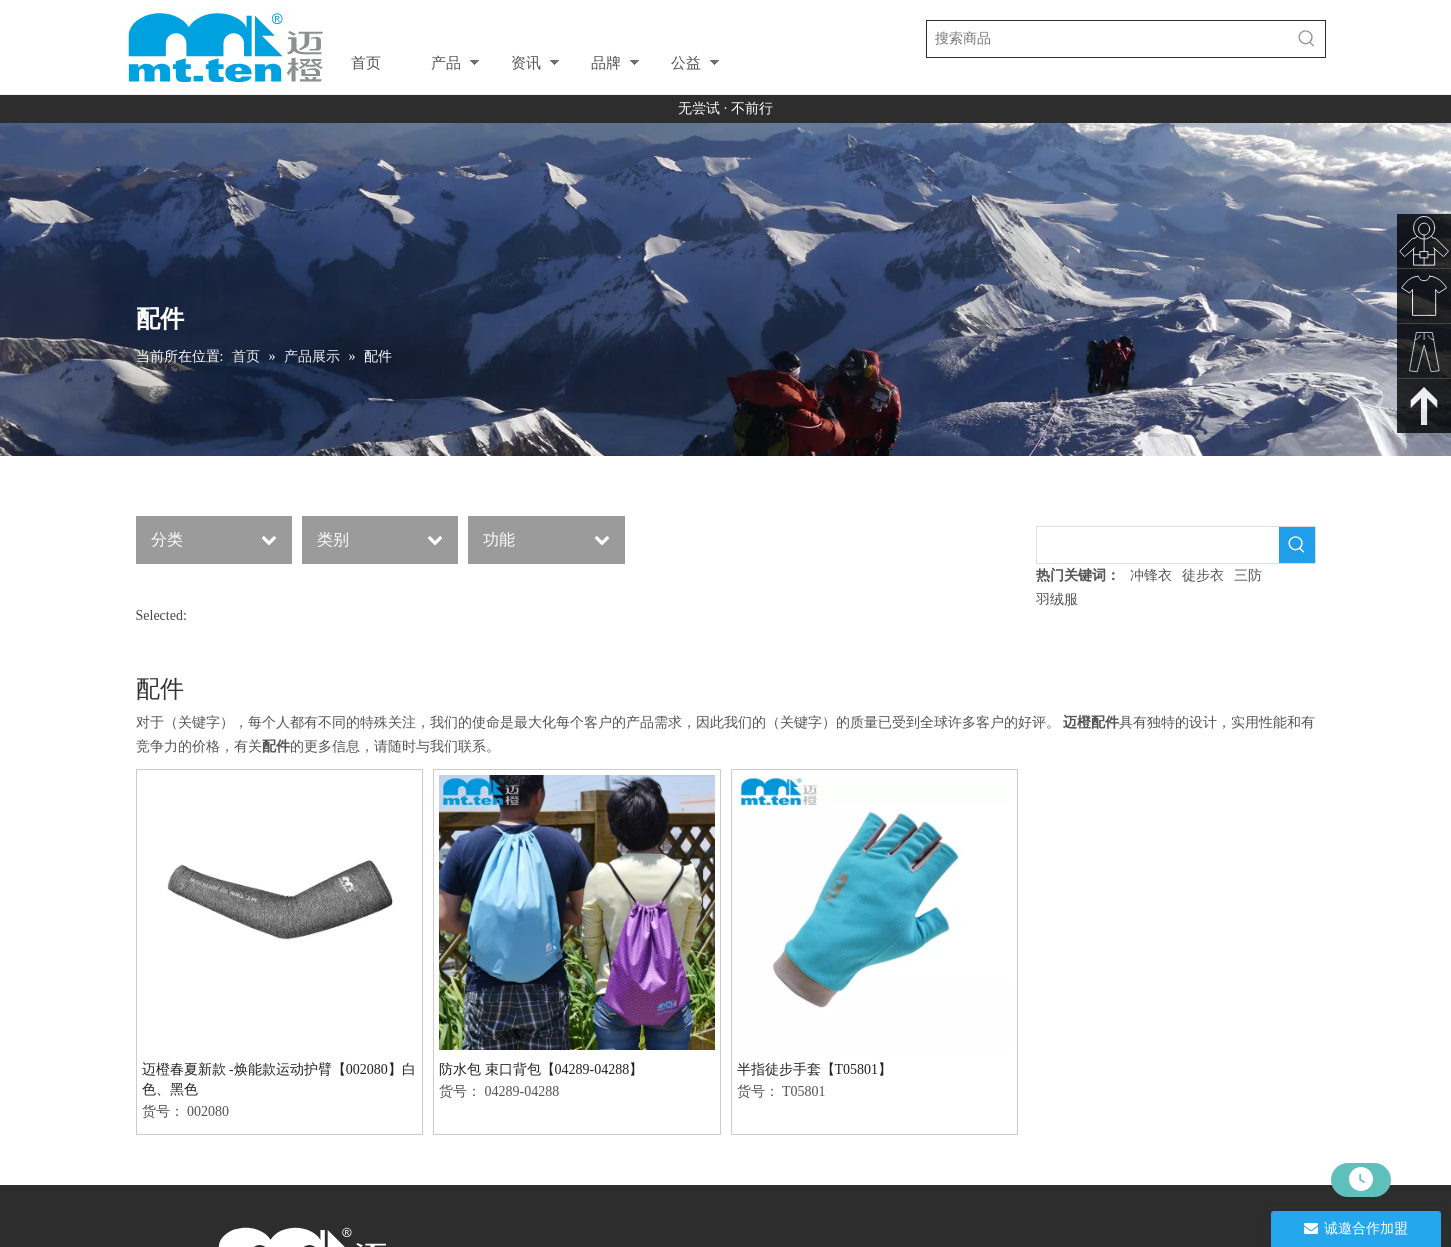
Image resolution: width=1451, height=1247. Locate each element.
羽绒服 (1057, 599)
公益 (686, 62)
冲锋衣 (1151, 575)
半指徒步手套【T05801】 (815, 1069)
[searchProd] (1158, 545)
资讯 (526, 62)
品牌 (606, 62)
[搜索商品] (1108, 39)
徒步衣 (1203, 575)
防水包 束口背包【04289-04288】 (541, 1069)
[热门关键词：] (1307, 39)
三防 (1248, 575)
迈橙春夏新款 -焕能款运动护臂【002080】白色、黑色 (279, 1079)
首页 (366, 62)
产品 (446, 62)
